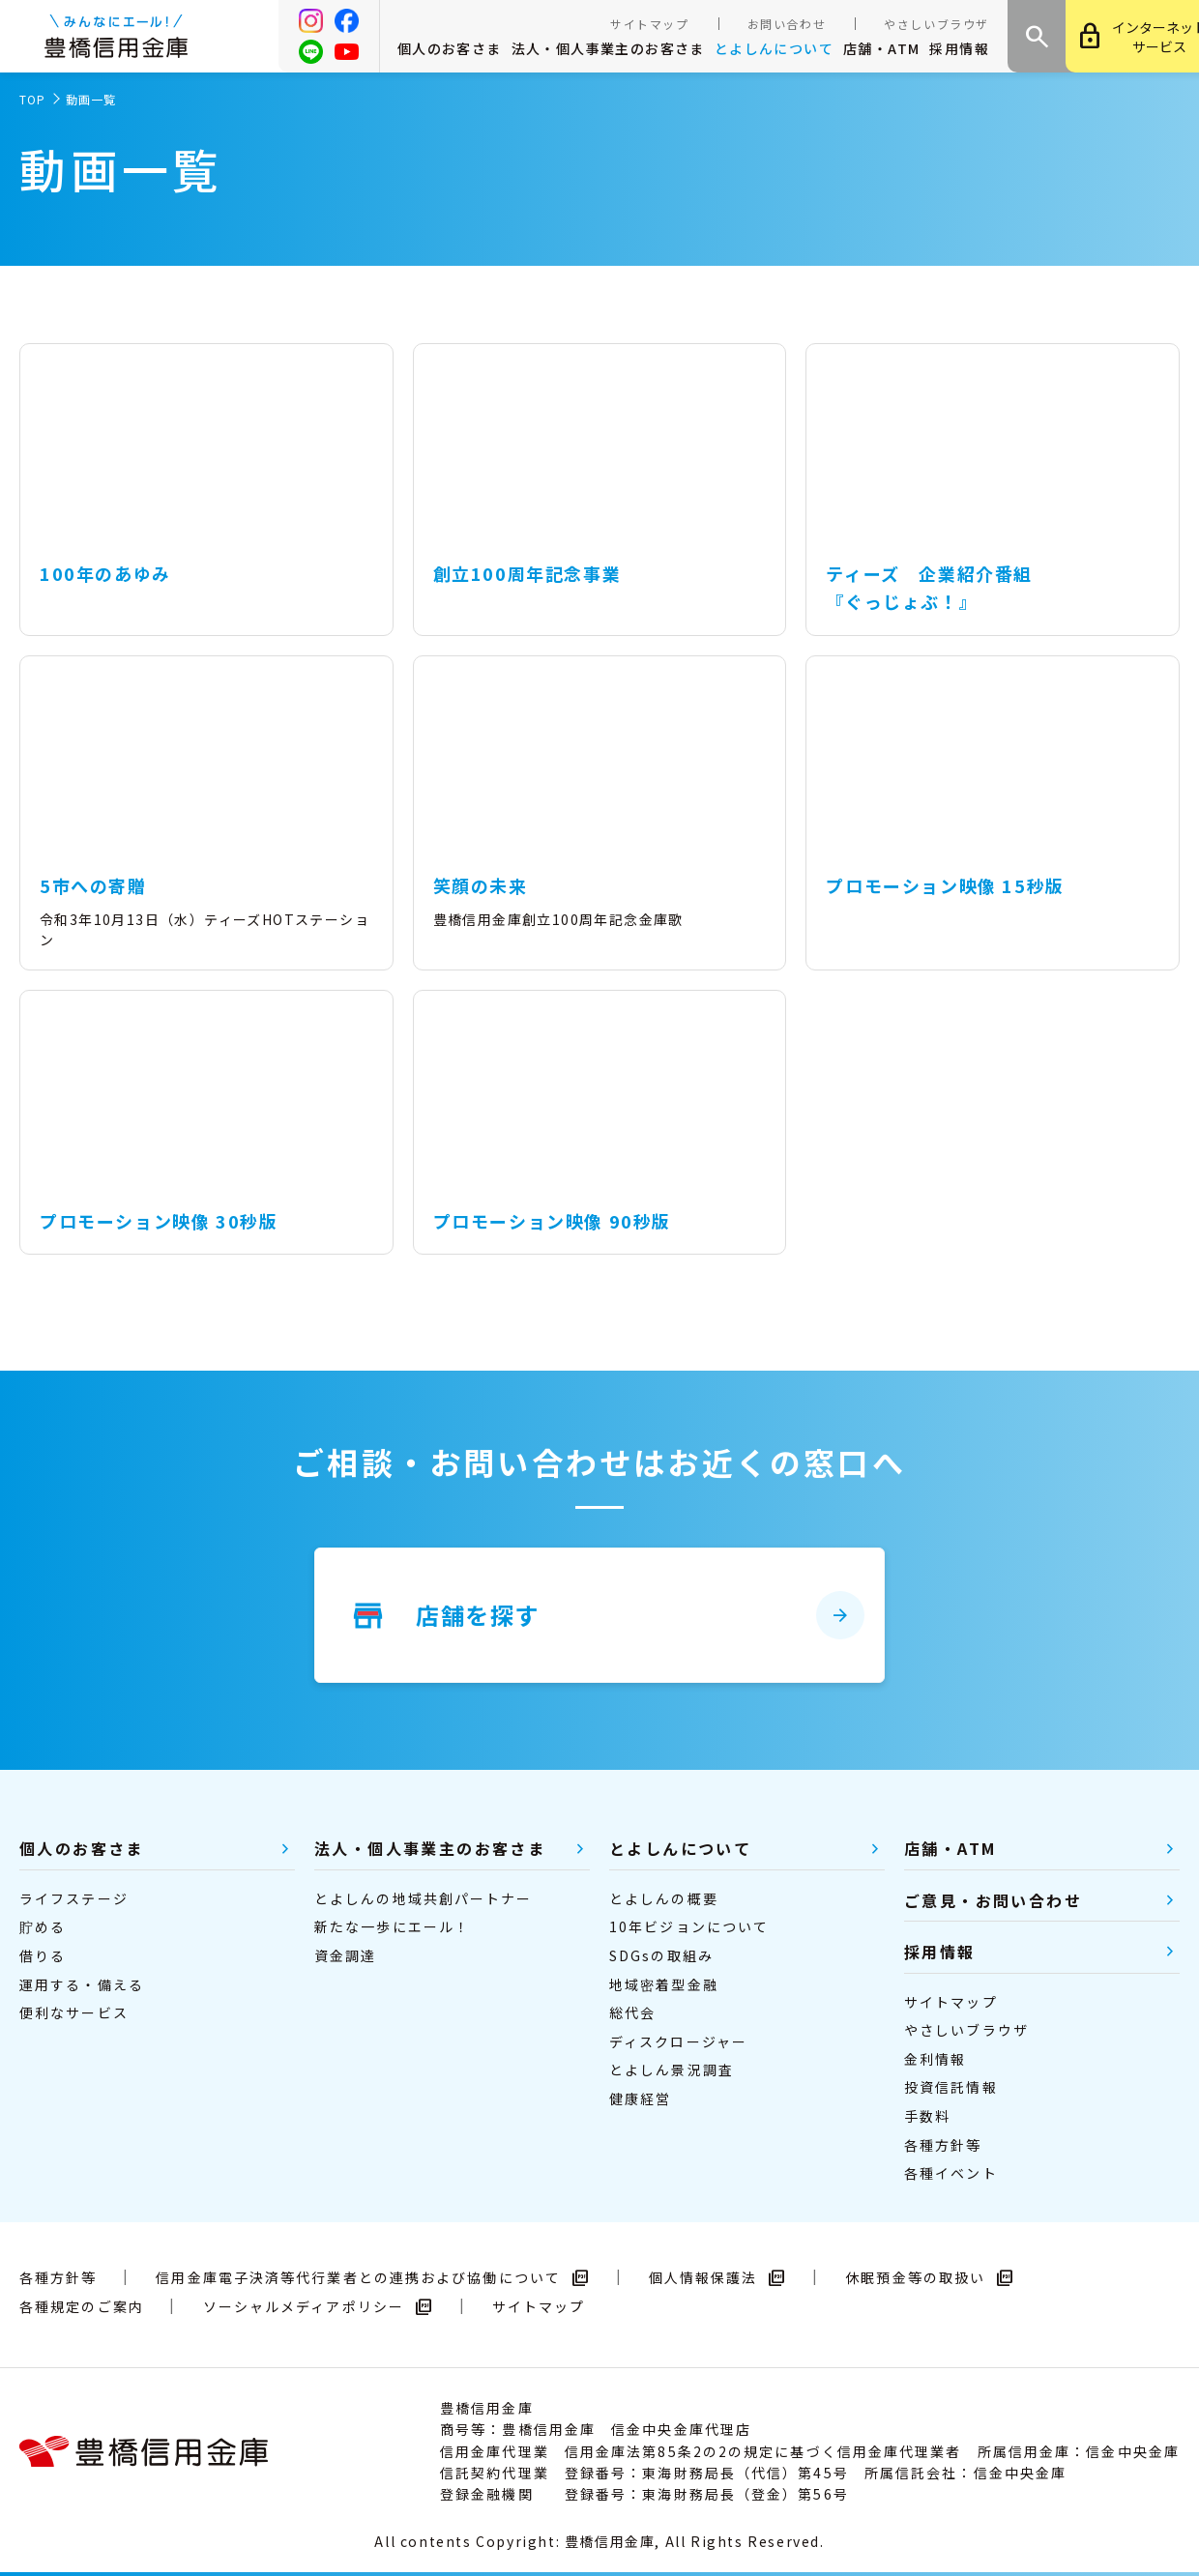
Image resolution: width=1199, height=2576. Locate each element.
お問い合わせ (787, 23)
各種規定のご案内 (81, 2306)
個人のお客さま (449, 48)
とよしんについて (774, 48)
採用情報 (959, 48)
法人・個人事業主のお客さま (608, 48)
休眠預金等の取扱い (929, 2277)
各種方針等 (58, 2277)
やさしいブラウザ (936, 23)
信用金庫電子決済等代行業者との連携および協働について (373, 2277)
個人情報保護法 (718, 2277)
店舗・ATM (881, 48)
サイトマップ (649, 23)
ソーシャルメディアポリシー (318, 2306)
